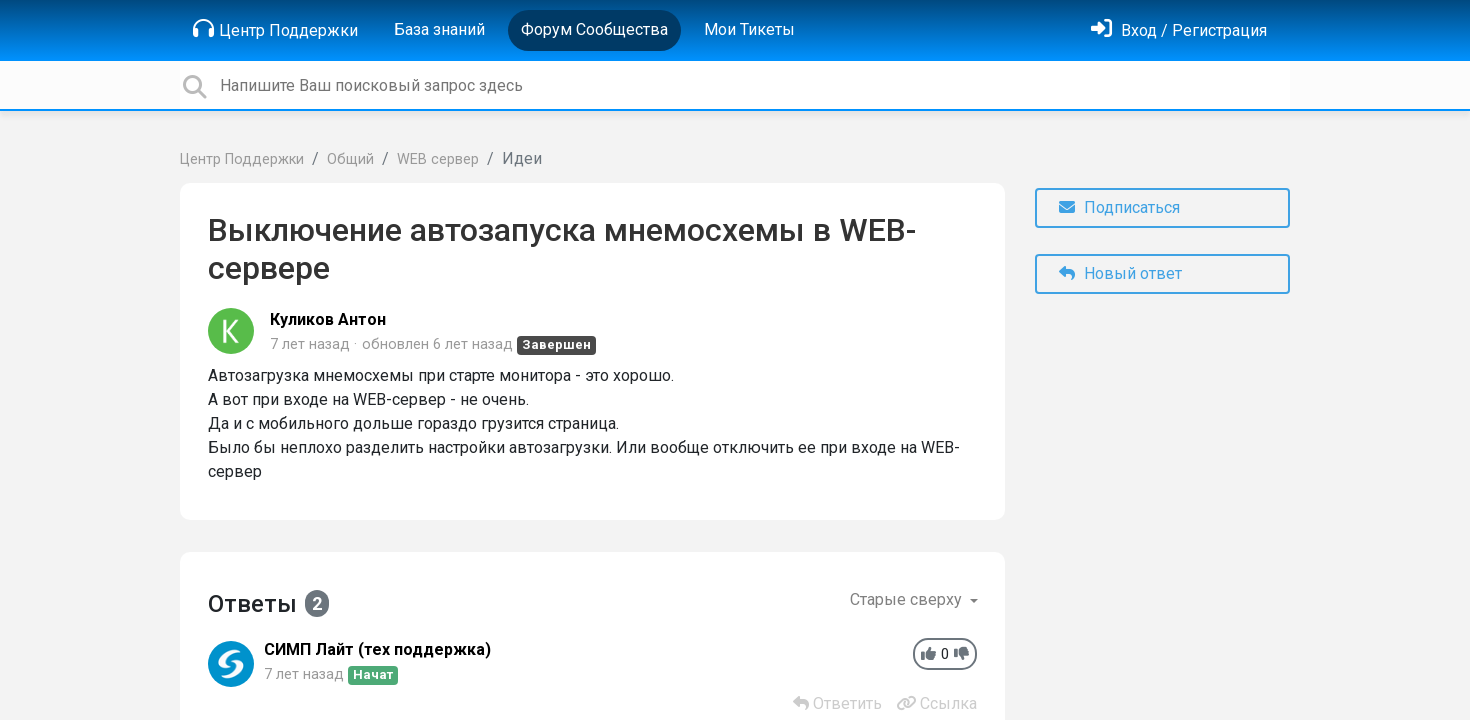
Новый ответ (1120, 273)
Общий (350, 159)
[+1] (928, 654)
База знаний (439, 29)
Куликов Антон (328, 319)
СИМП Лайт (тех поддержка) (377, 649)
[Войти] (1179, 30)
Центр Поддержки (275, 29)
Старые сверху (908, 599)
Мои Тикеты (749, 29)
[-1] (961, 654)
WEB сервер (438, 159)
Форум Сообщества (594, 29)
